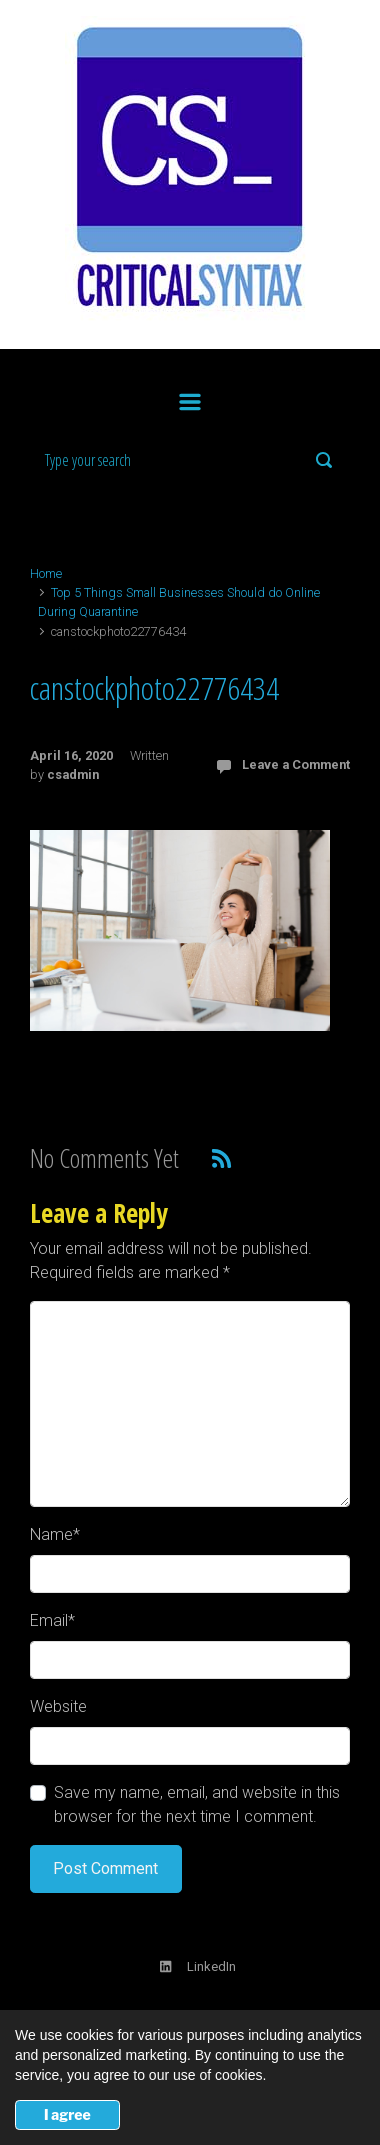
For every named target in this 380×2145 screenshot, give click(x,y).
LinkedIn (198, 1966)
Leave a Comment (296, 764)
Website (58, 1706)
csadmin (73, 774)
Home (46, 573)
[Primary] (190, 398)
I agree (67, 2114)
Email (52, 1620)
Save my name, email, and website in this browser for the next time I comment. (197, 1804)
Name (55, 1534)
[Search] (190, 460)
